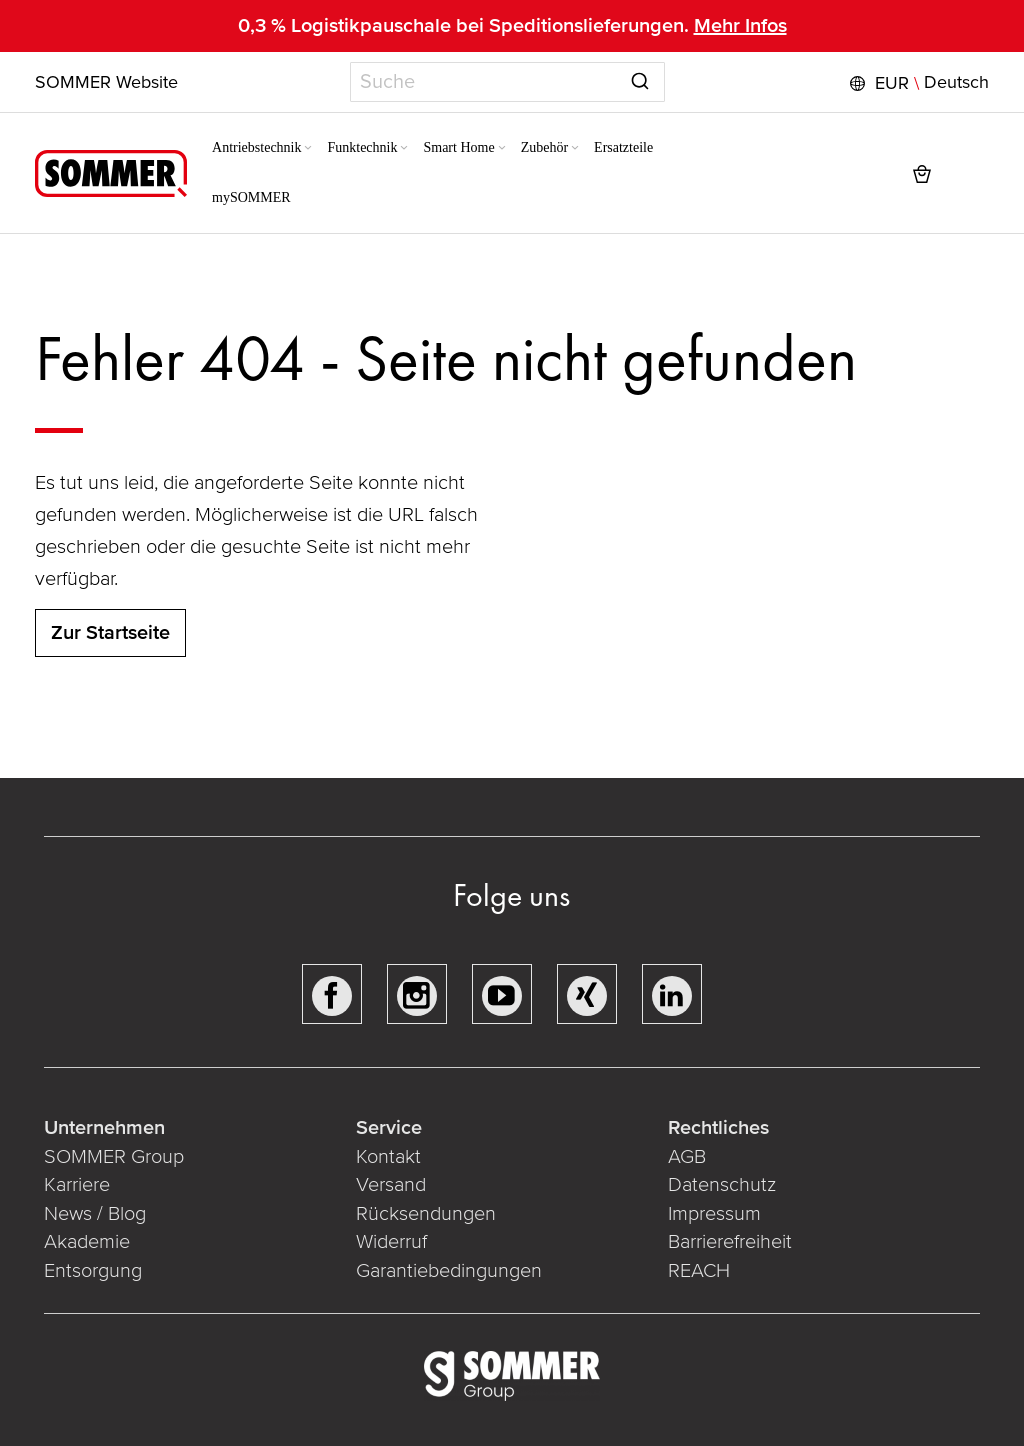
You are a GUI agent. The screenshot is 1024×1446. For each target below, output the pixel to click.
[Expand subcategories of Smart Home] (490, 149)
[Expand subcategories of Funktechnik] (393, 149)
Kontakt (388, 1157)
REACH (699, 1271)
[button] (917, 83)
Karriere (78, 1185)
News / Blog (96, 1214)
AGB (687, 1157)
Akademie (90, 1242)
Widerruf (391, 1242)
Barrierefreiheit (730, 1242)
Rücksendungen (426, 1214)
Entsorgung (94, 1271)
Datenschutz (722, 1185)
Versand (391, 1185)
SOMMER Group (115, 1157)
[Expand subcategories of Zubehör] (563, 149)
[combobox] (507, 82)
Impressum (714, 1214)
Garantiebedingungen (449, 1271)
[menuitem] (251, 148)
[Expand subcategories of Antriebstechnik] (297, 149)
